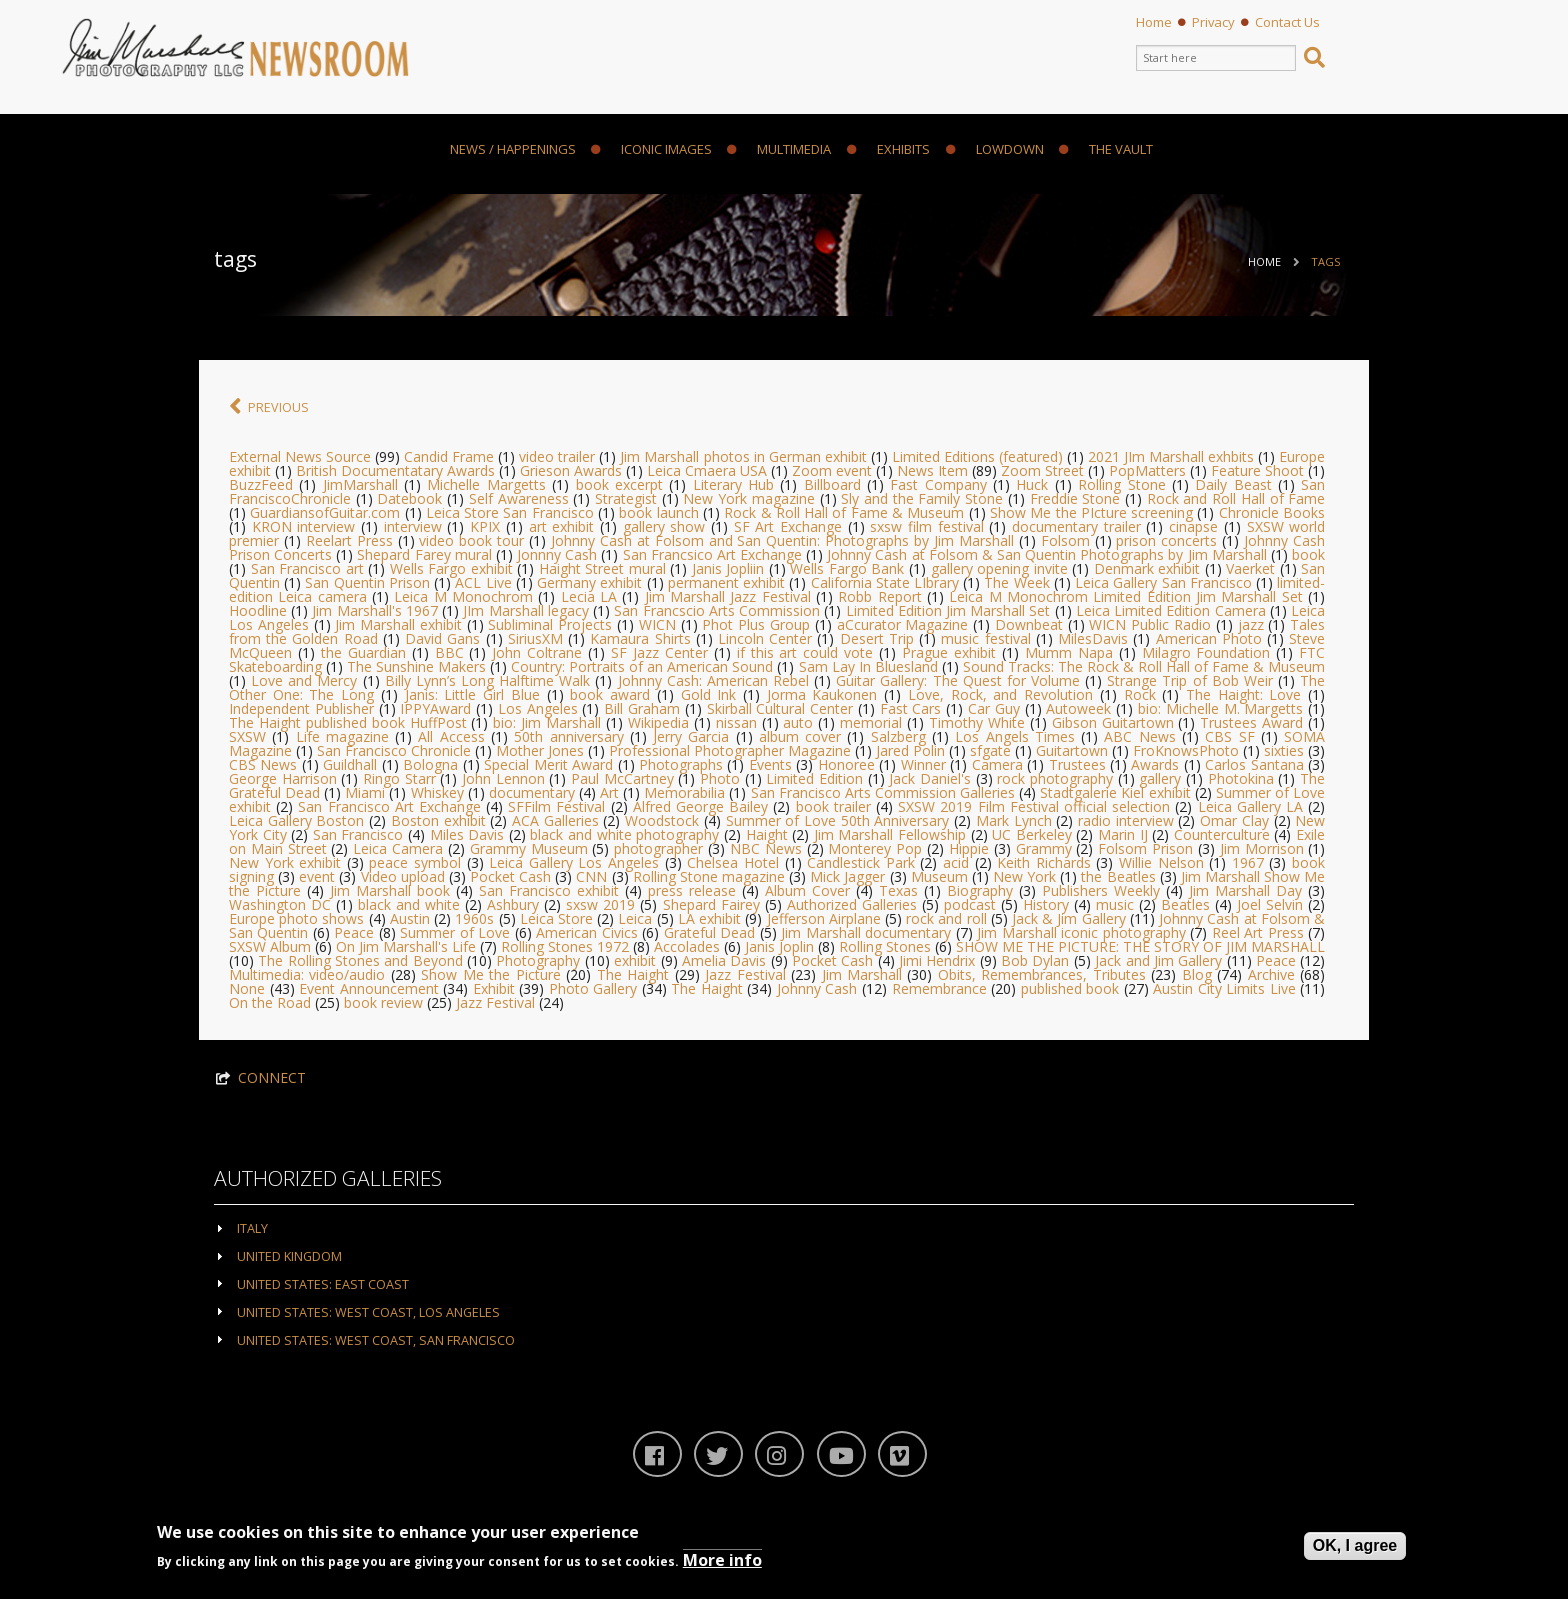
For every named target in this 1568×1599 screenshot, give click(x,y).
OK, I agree (1355, 1545)
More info (722, 1560)
